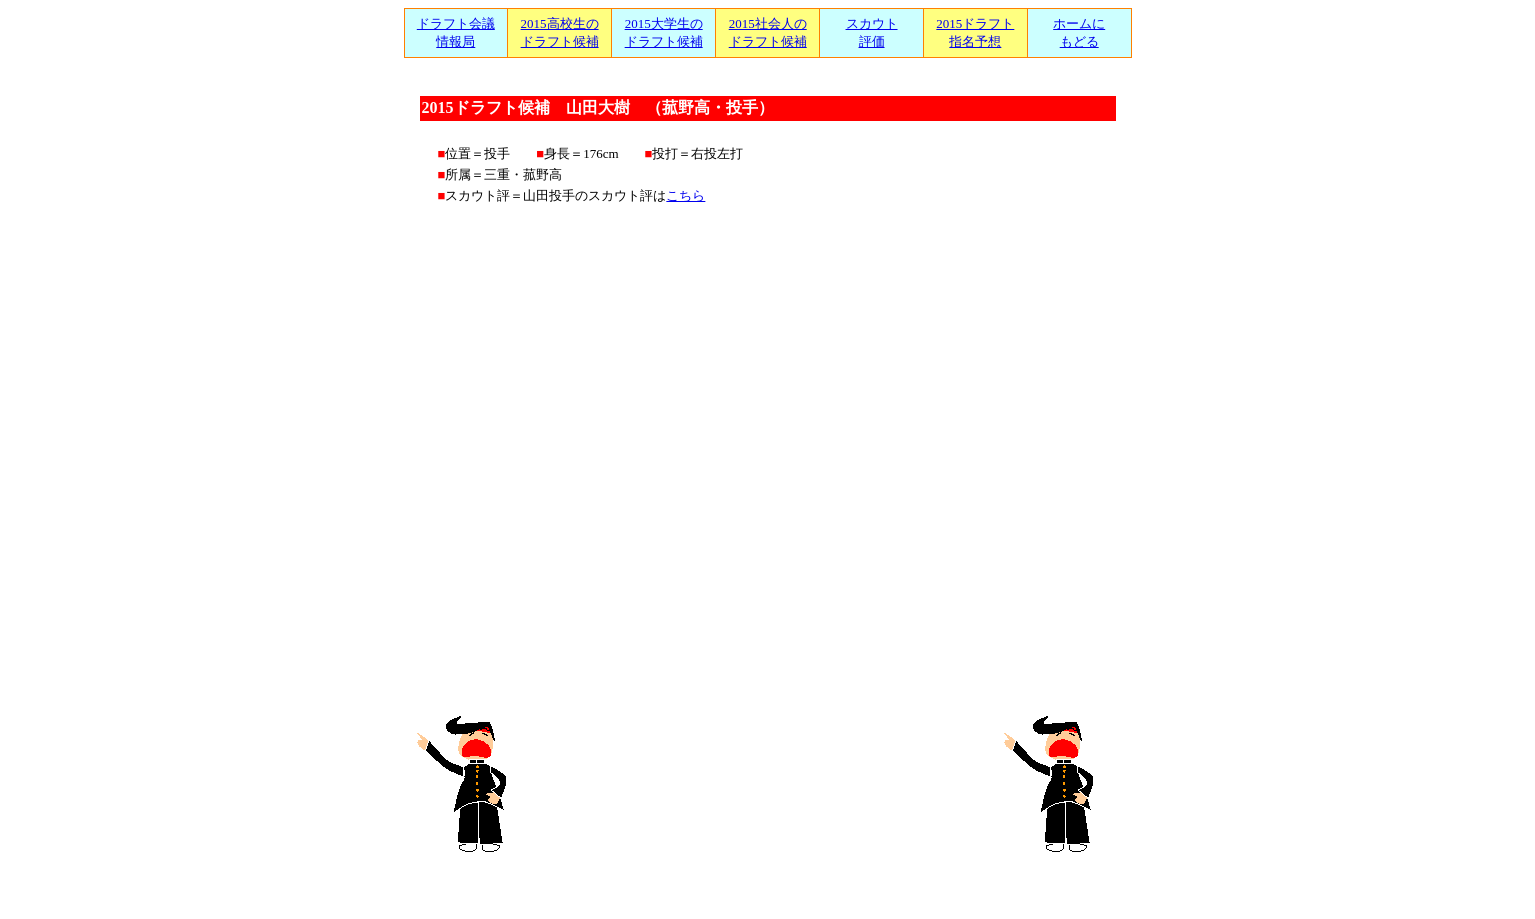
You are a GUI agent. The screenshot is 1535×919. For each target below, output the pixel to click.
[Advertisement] (767, 783)
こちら (685, 195)
